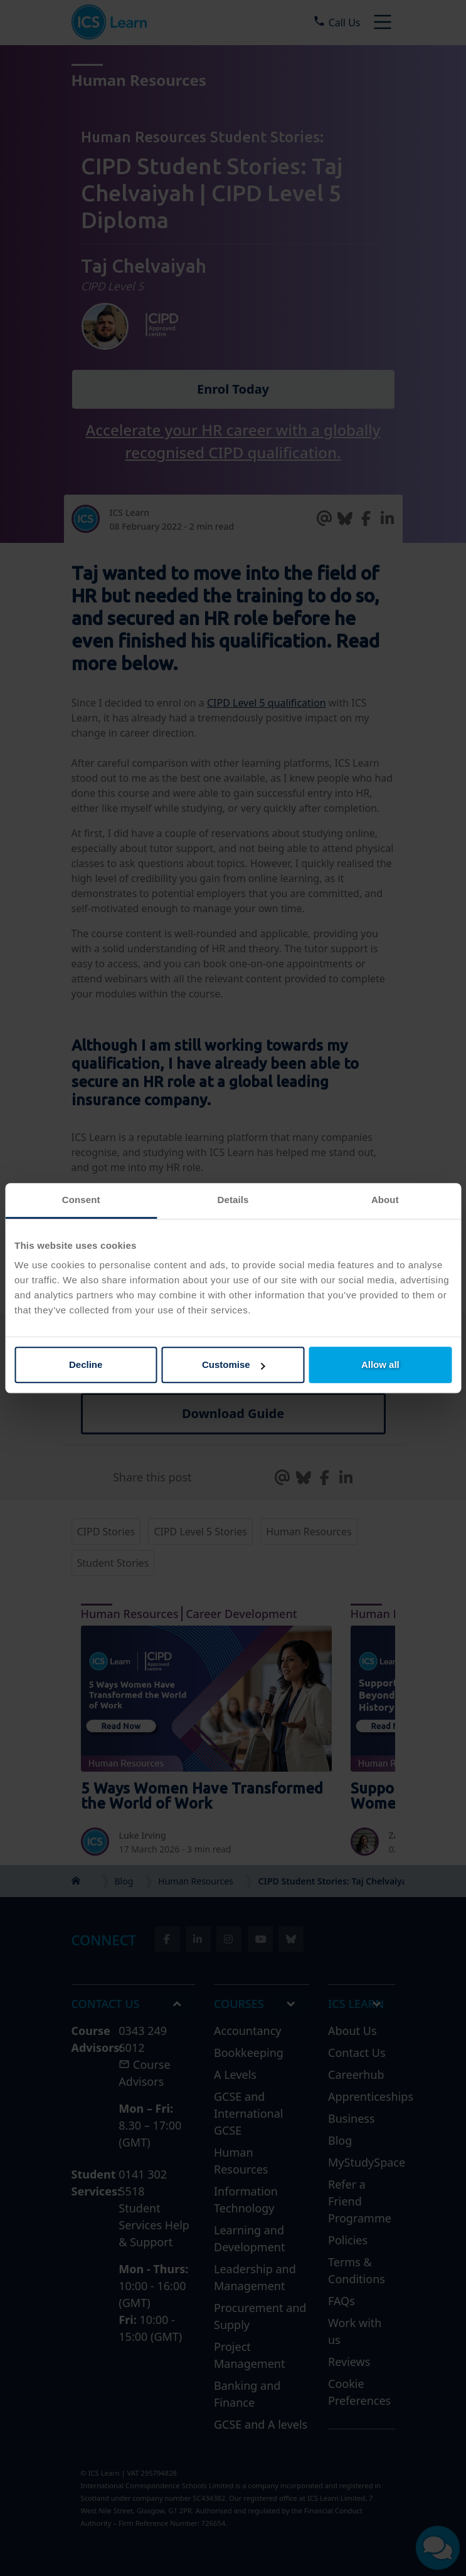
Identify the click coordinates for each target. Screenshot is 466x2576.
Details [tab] (233, 1199)
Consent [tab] (81, 1199)
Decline (85, 1364)
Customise (233, 1364)
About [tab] (385, 1199)
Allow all (380, 1364)
